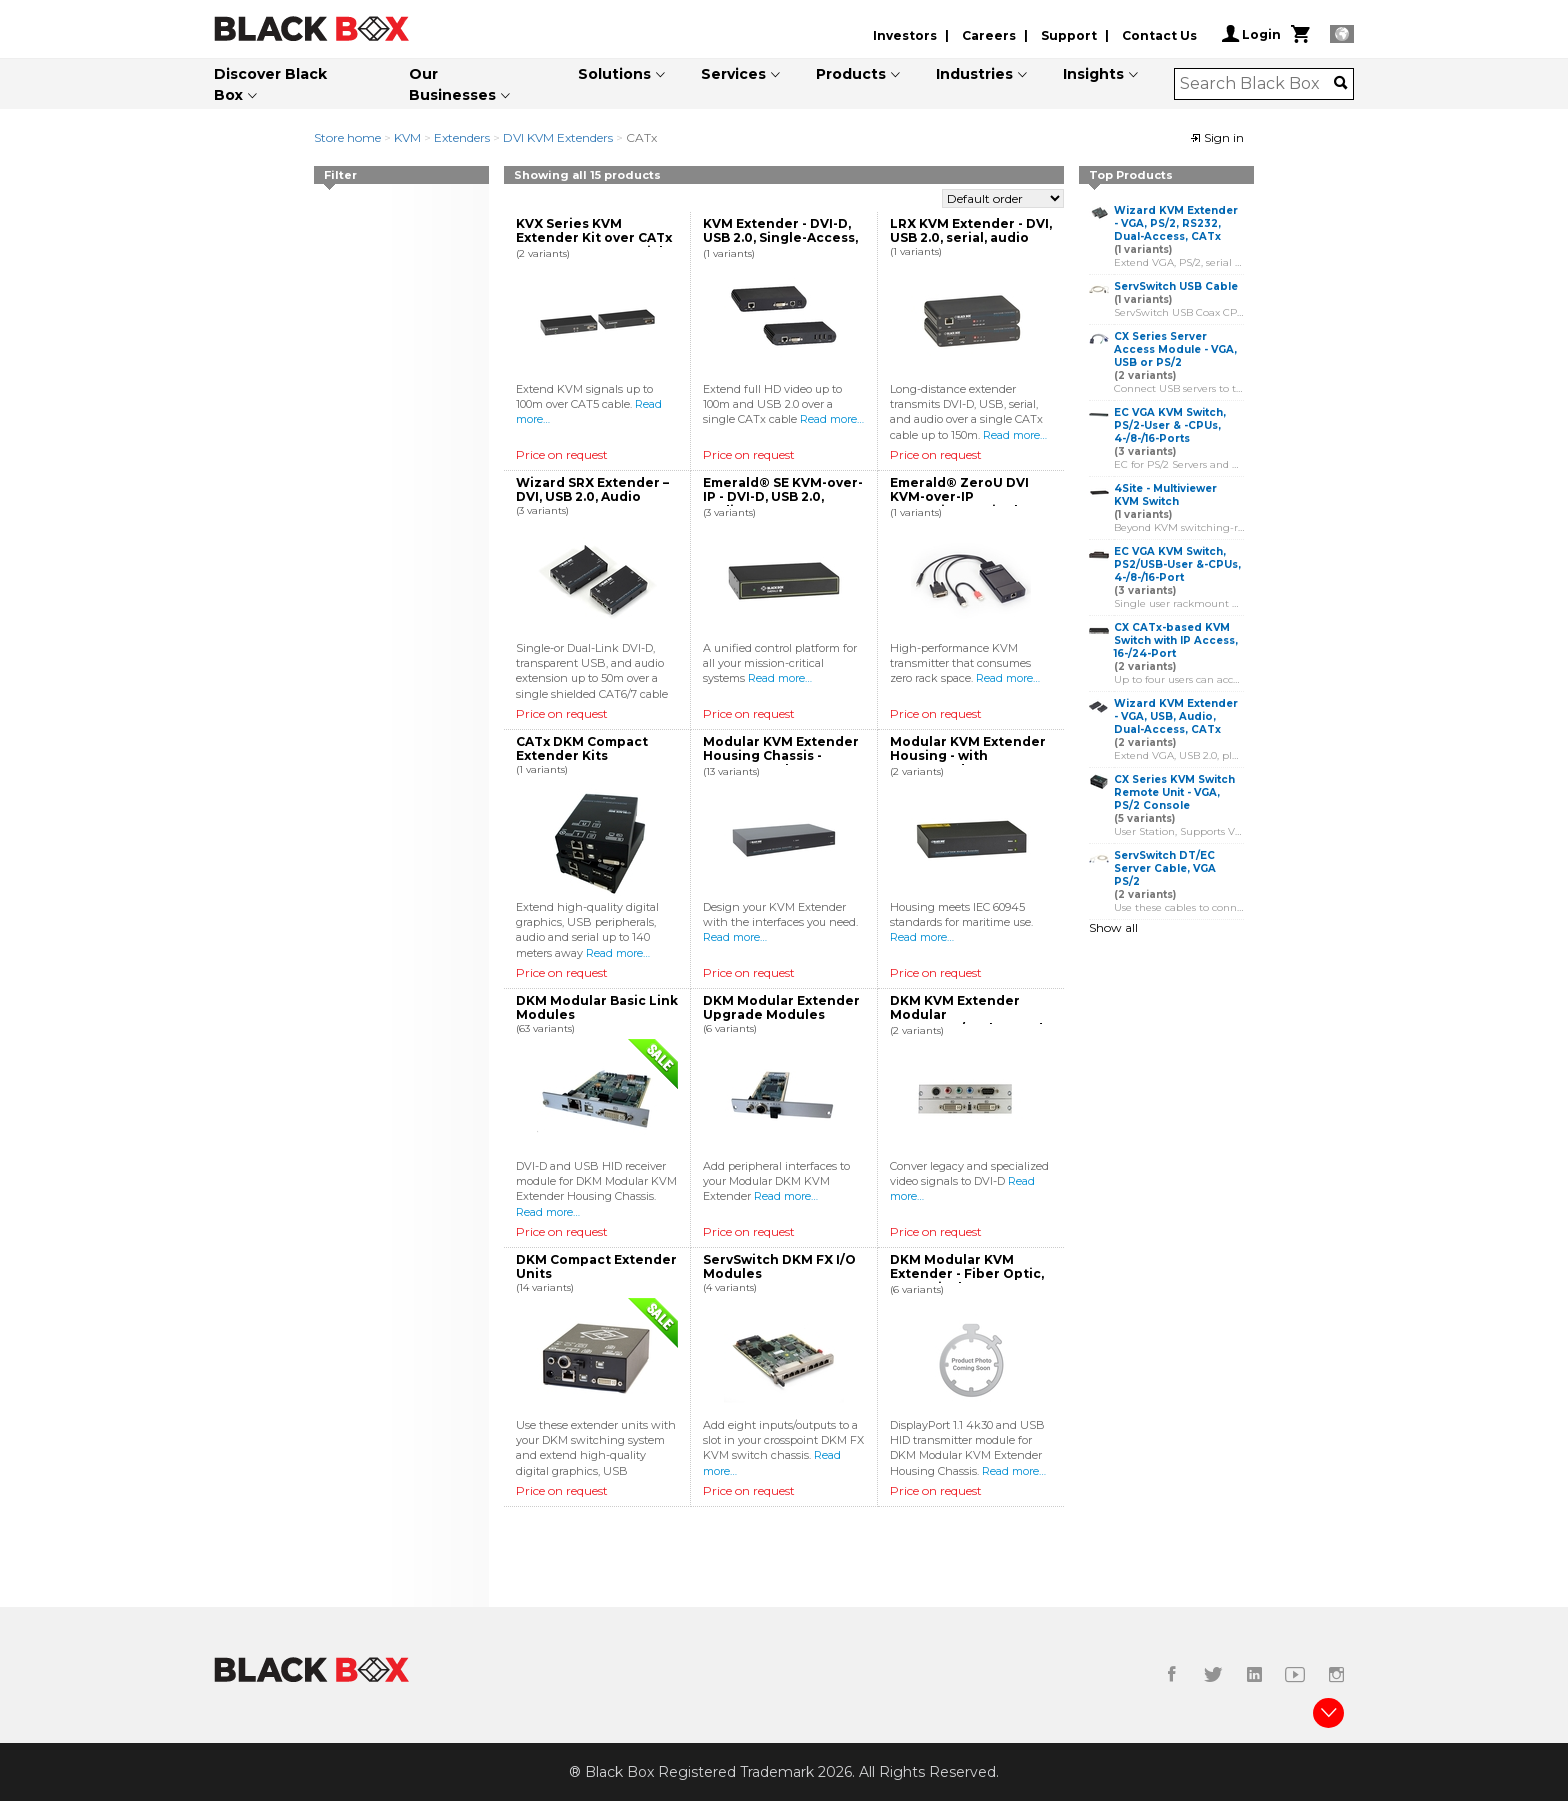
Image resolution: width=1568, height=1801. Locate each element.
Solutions (614, 74)
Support (1069, 35)
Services (733, 74)
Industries (974, 74)
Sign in (1217, 137)
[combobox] (1257, 84)
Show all (1113, 927)
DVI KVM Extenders (558, 137)
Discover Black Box (270, 84)
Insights (1093, 74)
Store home (347, 137)
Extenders (462, 137)
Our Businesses (452, 84)
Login (1251, 34)
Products (851, 74)
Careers (989, 35)
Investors (905, 35)
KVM (407, 137)
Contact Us (1159, 35)
